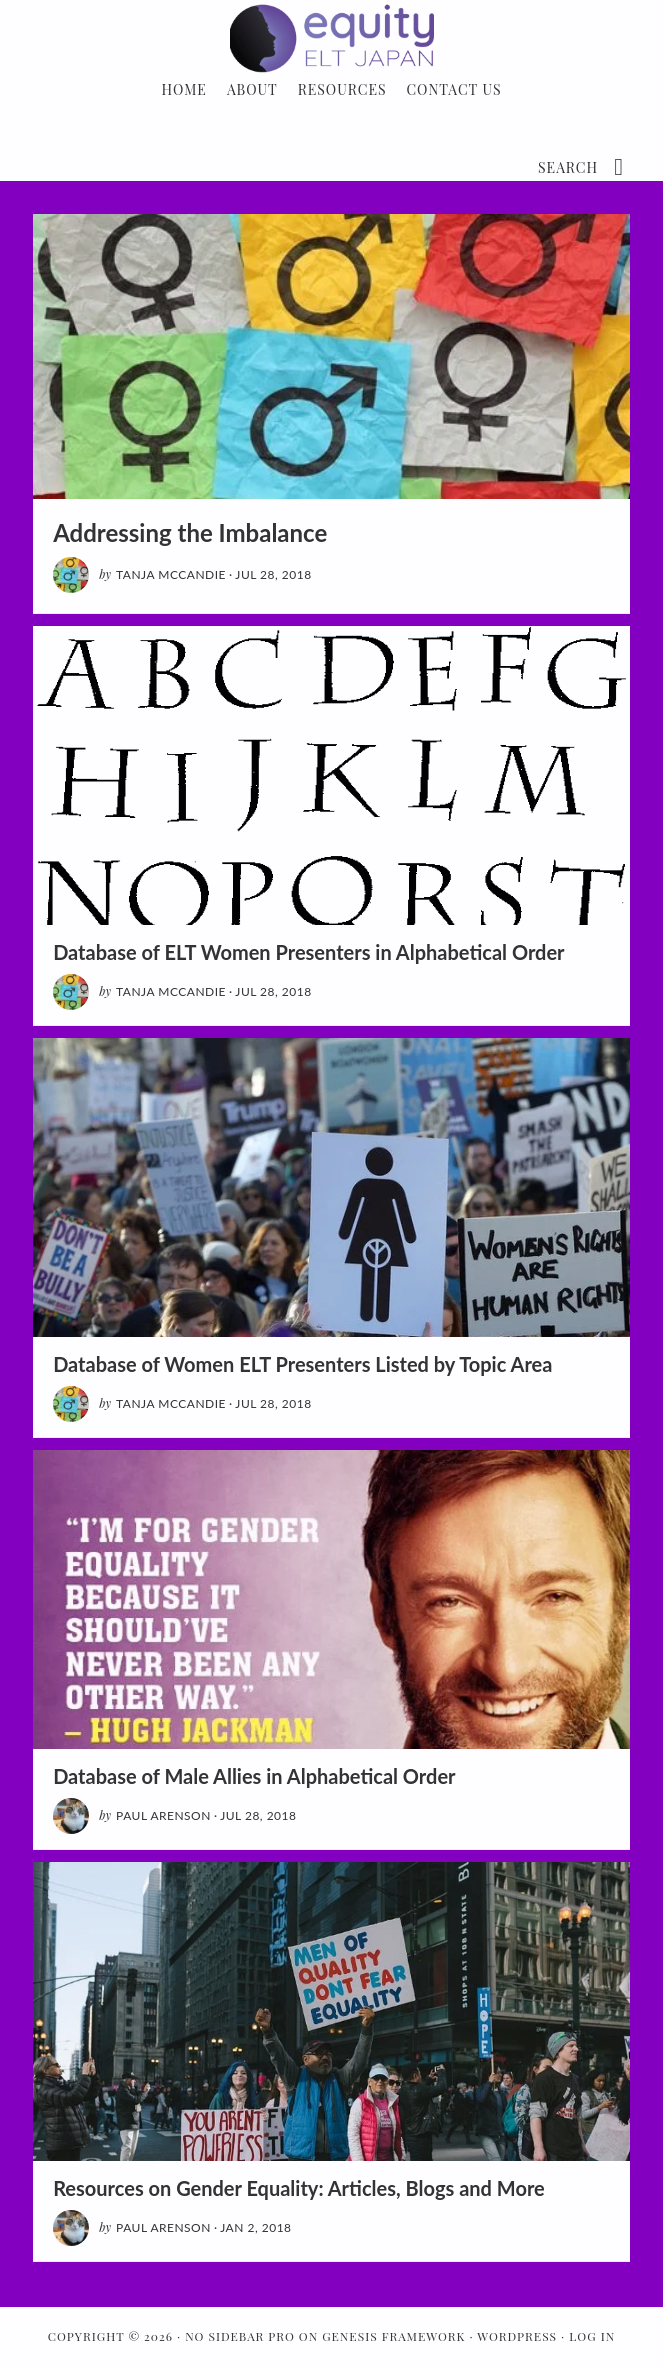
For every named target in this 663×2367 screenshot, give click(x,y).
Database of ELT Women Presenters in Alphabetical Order (308, 952)
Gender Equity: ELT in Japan (331, 38)
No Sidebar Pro (240, 2336)
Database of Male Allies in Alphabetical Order (254, 1776)
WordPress (517, 2336)
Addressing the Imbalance (190, 532)
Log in (592, 2336)
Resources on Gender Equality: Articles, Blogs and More (299, 2188)
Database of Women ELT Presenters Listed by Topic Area (302, 1364)
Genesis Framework (393, 2336)
